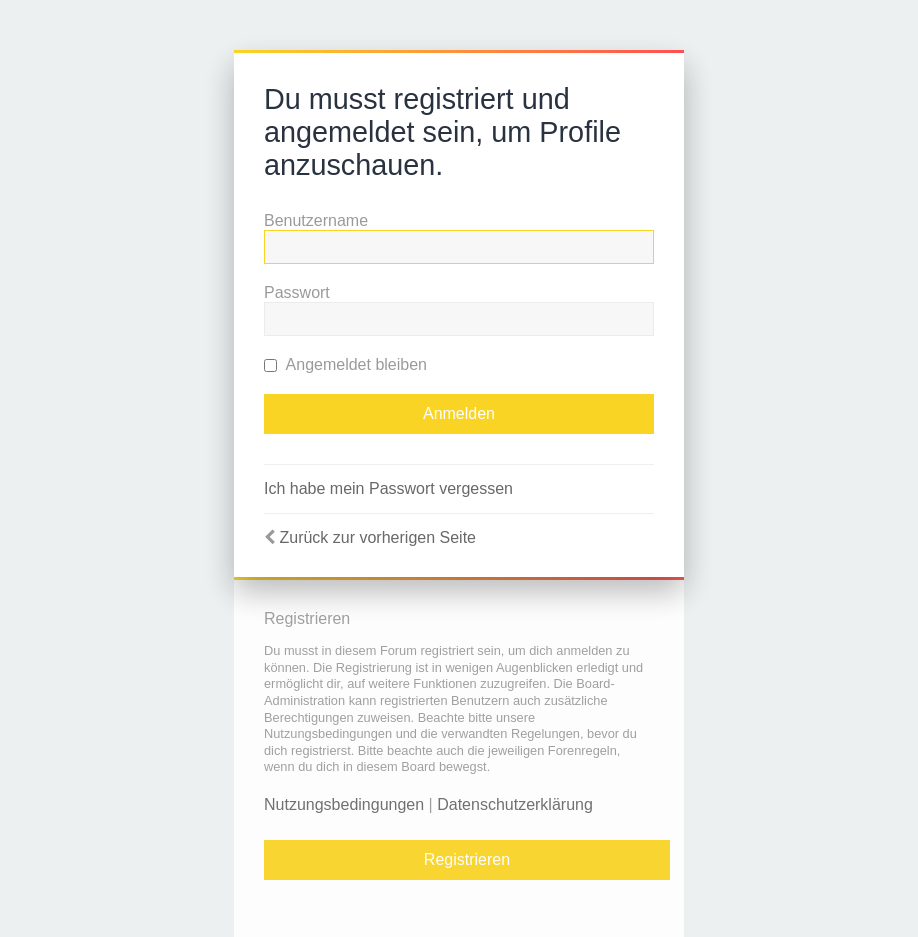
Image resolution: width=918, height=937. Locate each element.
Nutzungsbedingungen (344, 804)
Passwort (297, 292)
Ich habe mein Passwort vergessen (388, 488)
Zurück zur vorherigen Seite (377, 537)
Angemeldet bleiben (345, 364)
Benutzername (316, 220)
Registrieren (467, 859)
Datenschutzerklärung (515, 804)
